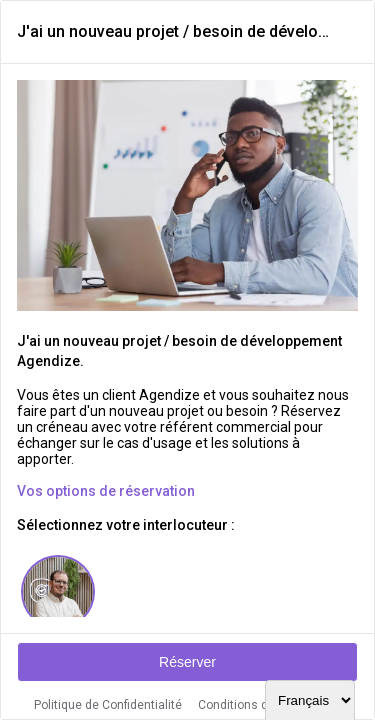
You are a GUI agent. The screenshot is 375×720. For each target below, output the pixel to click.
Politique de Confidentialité (108, 705)
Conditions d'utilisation (262, 705)
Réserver (187, 662)
